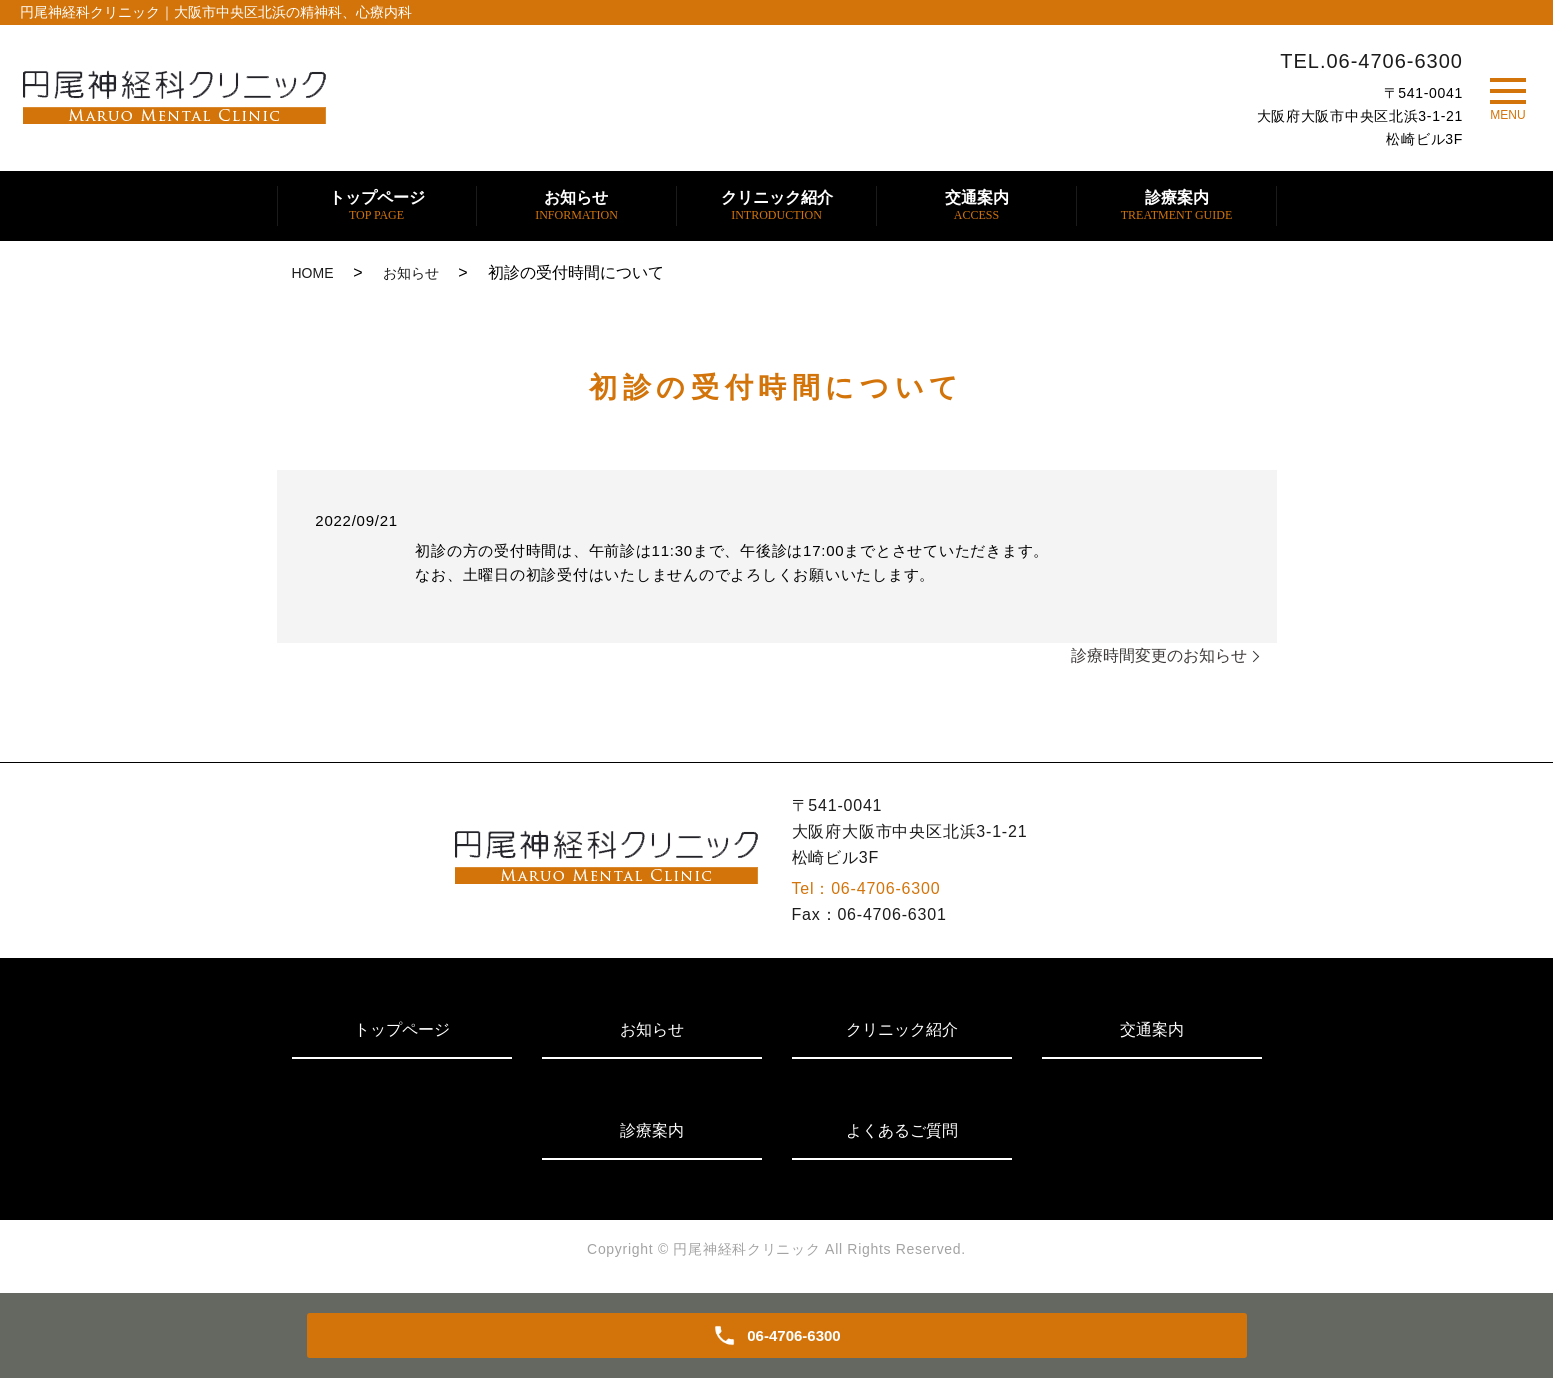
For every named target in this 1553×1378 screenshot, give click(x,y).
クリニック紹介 (777, 205)
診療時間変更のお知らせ (1159, 655)
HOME (313, 273)
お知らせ (576, 205)
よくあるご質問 (902, 1130)
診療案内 (1176, 205)
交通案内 (977, 205)
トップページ (377, 205)
